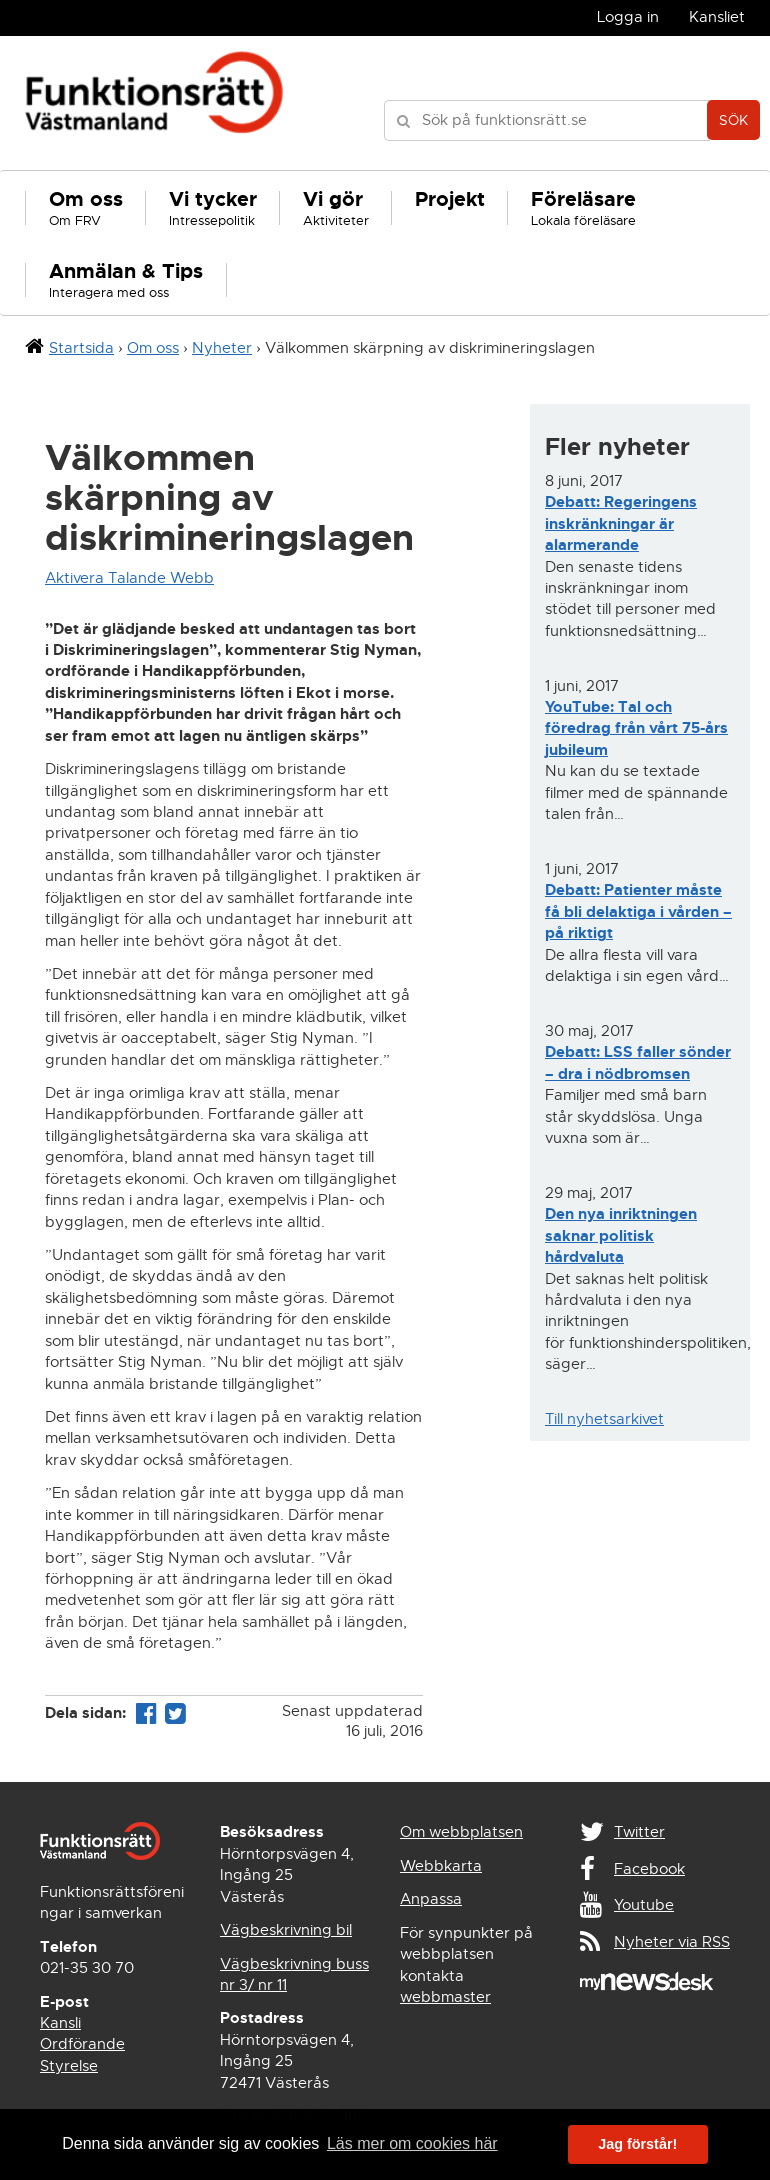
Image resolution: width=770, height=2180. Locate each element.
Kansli (60, 2023)
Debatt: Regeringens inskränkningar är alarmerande (621, 523)
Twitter (639, 1832)
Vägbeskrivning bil (286, 1930)
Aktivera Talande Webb (129, 578)
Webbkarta (441, 1866)
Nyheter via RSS (672, 1942)
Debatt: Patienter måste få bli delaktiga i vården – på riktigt (638, 911)
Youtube (644, 1905)
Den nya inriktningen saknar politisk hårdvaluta (621, 1235)
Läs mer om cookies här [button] (412, 2143)
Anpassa (431, 1899)
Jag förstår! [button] (637, 2144)
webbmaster (445, 1997)
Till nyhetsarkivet (604, 1419)
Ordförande (82, 2044)
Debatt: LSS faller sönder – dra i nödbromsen (638, 1062)
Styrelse (69, 2066)
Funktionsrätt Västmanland (154, 103)
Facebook (649, 1869)
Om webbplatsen (461, 1832)
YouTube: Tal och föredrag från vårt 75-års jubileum (636, 728)
